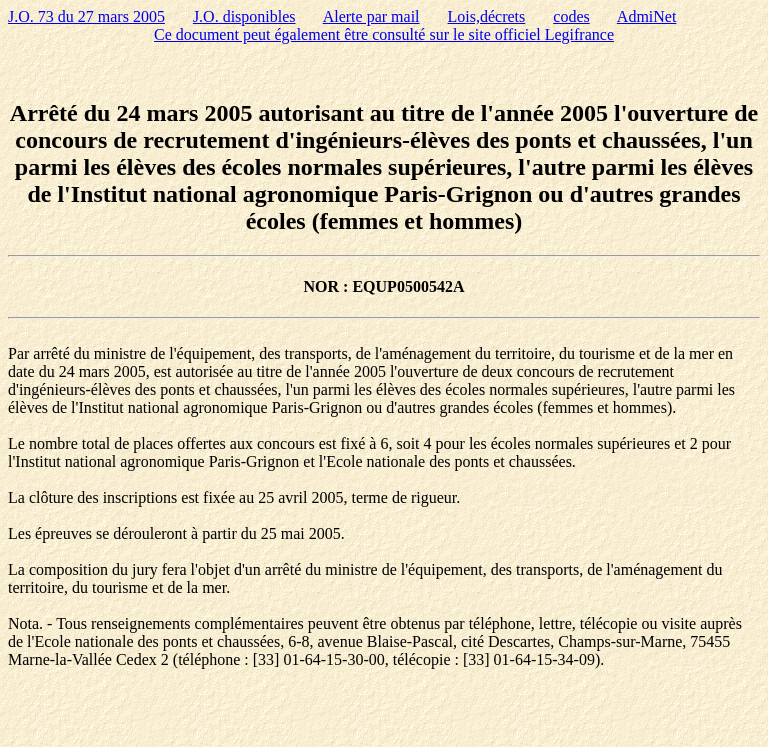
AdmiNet (647, 16)
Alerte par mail (371, 16)
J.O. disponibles (244, 16)
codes (571, 16)
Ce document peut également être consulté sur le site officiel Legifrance (384, 34)
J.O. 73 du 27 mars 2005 (86, 16)
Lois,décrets (487, 16)
